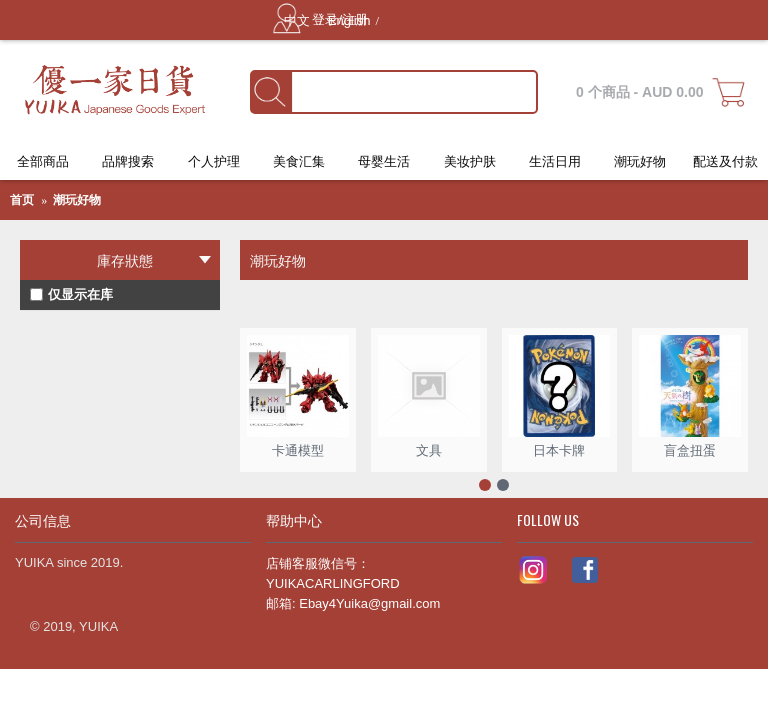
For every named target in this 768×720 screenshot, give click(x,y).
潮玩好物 (77, 200)
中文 (299, 20)
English (349, 20)
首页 (22, 200)
